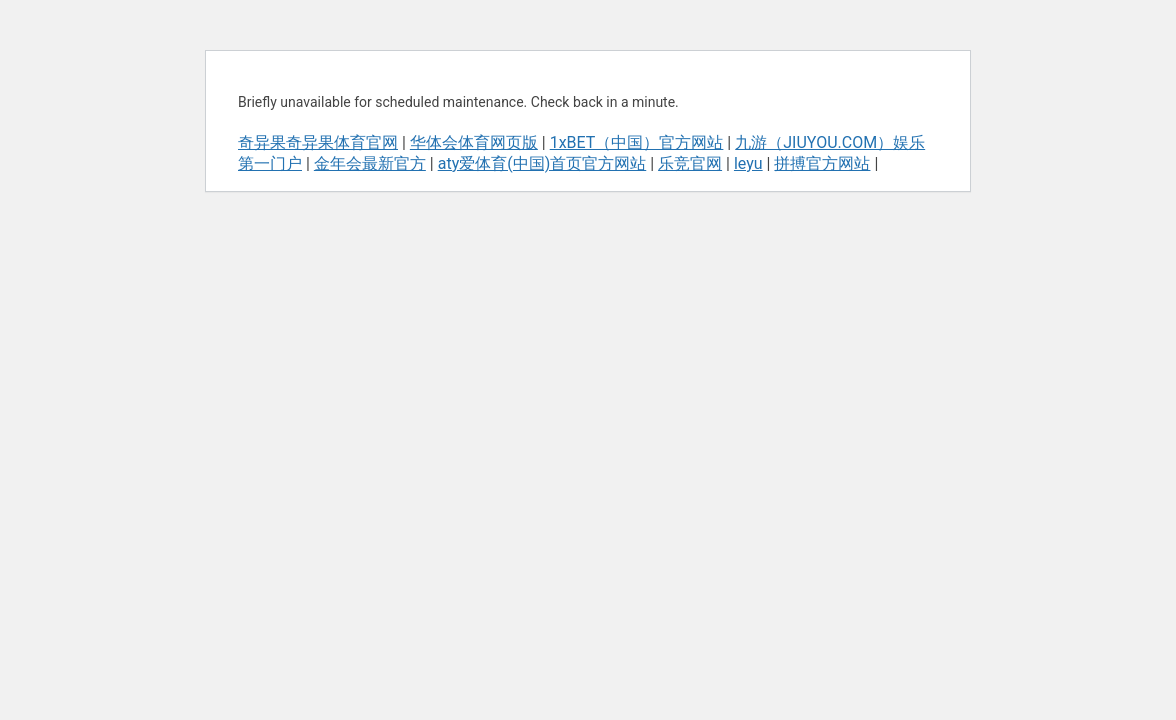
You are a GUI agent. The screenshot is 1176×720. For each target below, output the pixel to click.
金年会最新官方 (370, 163)
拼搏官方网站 (822, 163)
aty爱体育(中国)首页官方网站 (542, 163)
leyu (748, 163)
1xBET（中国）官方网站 (637, 142)
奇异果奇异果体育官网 (318, 142)
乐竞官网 (690, 163)
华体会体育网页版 (474, 142)
